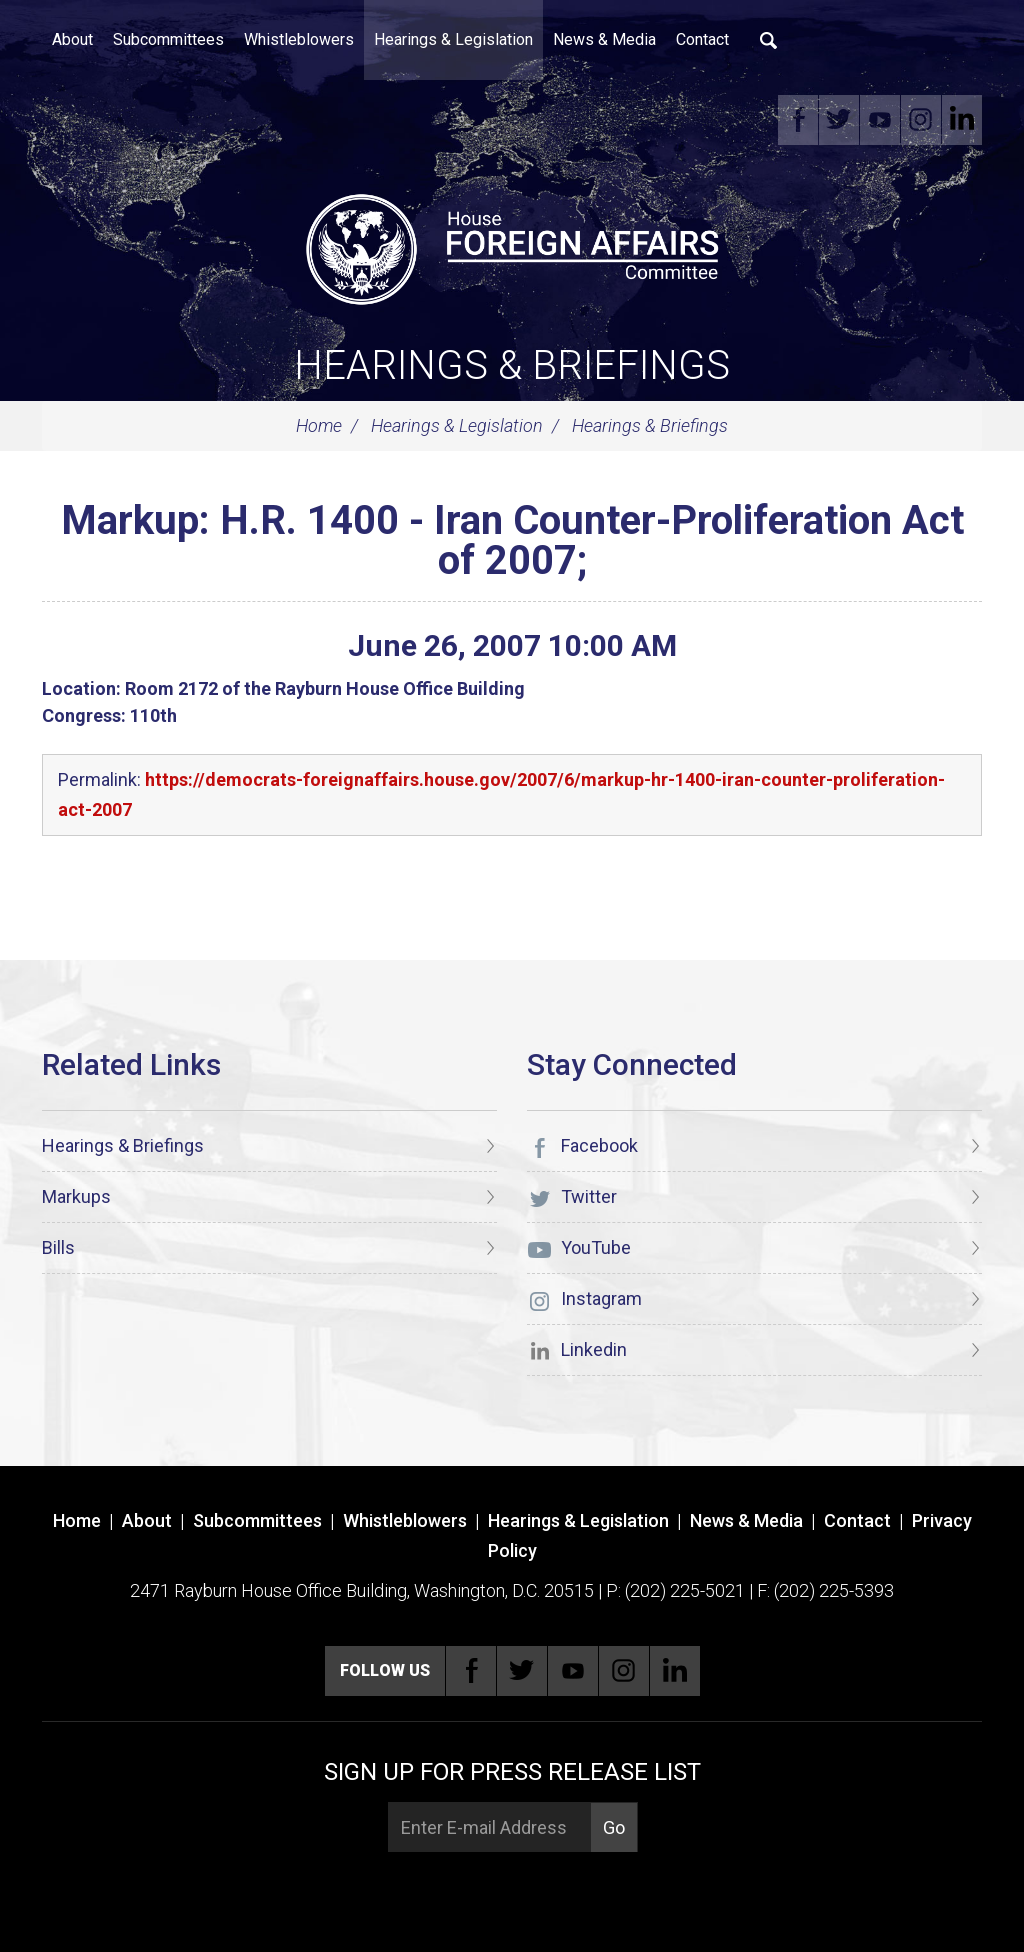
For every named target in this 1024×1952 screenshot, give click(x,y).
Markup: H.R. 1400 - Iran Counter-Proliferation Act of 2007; (512, 540)
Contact (702, 39)
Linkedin (962, 120)
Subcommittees (168, 39)
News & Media (604, 39)
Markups (76, 1196)
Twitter (839, 120)
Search (769, 40)
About (72, 39)
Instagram (921, 120)
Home (319, 425)
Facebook (798, 120)
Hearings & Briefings (512, 365)
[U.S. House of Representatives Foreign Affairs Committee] (512, 246)
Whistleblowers (299, 39)
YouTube (880, 120)
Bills (58, 1247)
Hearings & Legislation (453, 39)
